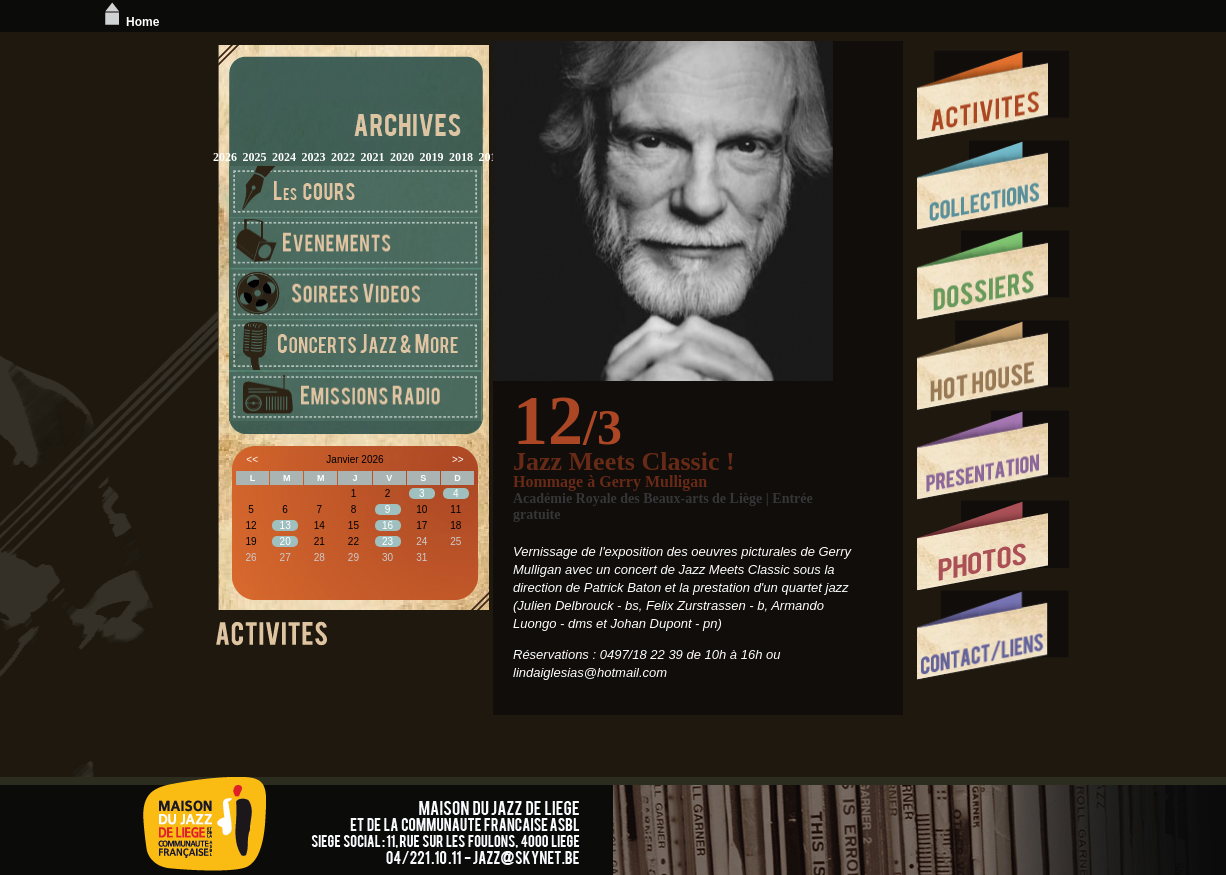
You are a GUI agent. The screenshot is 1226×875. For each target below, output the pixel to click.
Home (129, 22)
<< (252, 459)
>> (458, 459)
